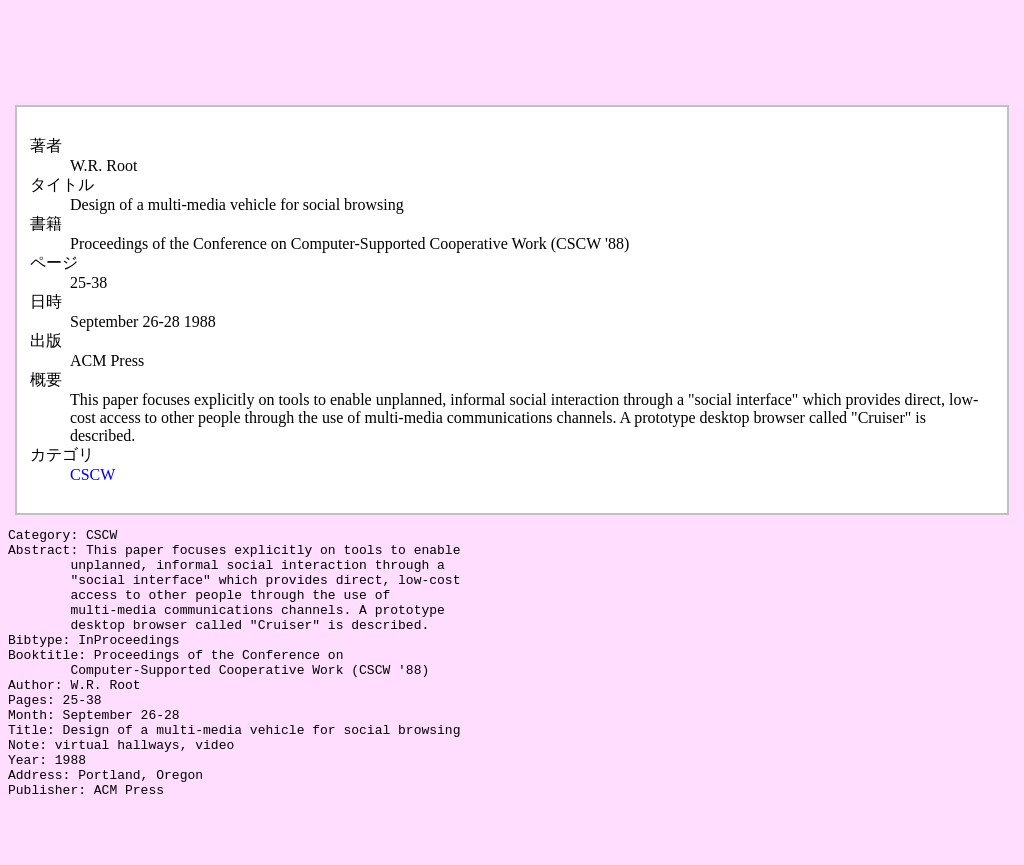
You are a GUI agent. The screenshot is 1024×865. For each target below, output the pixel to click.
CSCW (92, 474)
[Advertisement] (372, 53)
